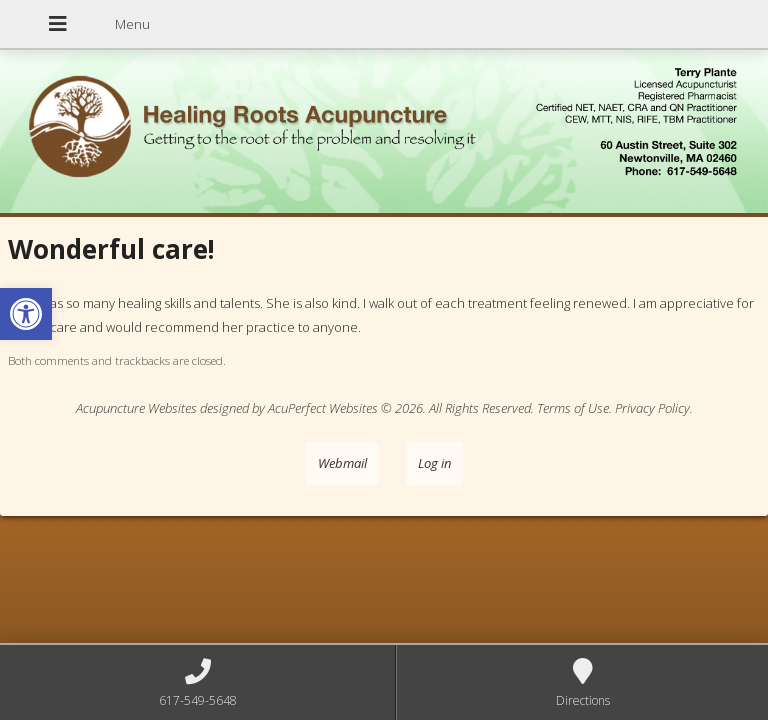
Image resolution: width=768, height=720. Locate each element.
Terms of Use (573, 408)
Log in (434, 463)
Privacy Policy (652, 408)
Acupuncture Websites (136, 408)
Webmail (342, 463)
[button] (26, 314)
